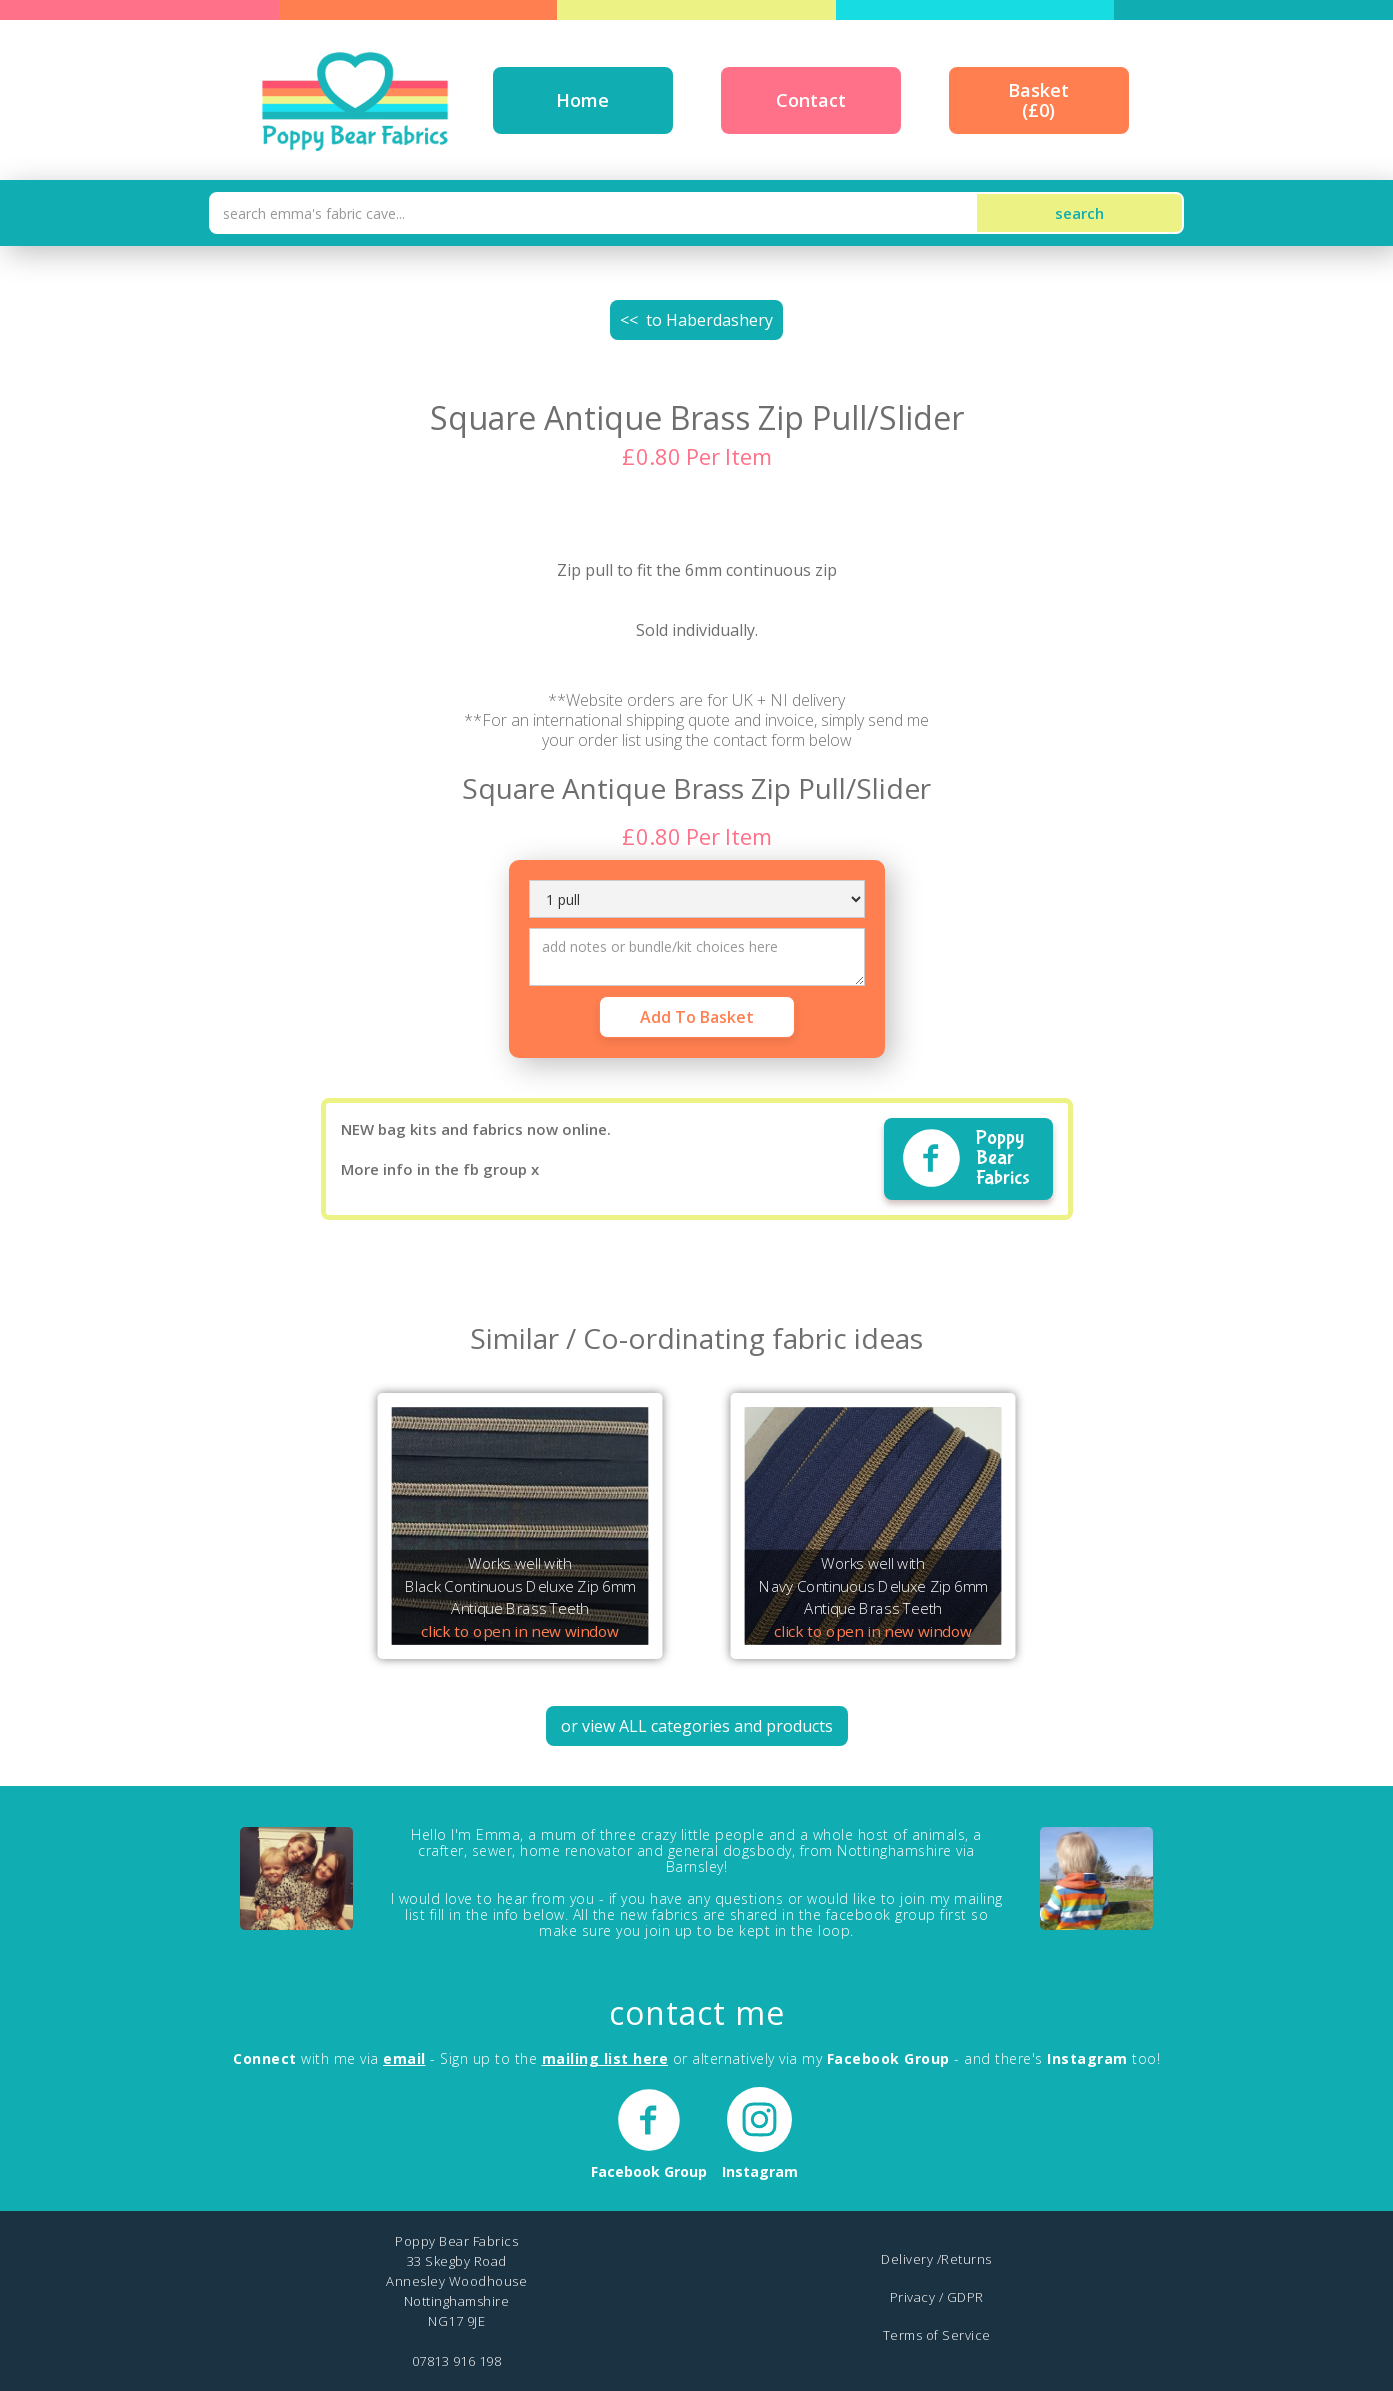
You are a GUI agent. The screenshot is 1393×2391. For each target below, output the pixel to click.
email (404, 2058)
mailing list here (605, 2058)
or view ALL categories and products (697, 1726)
